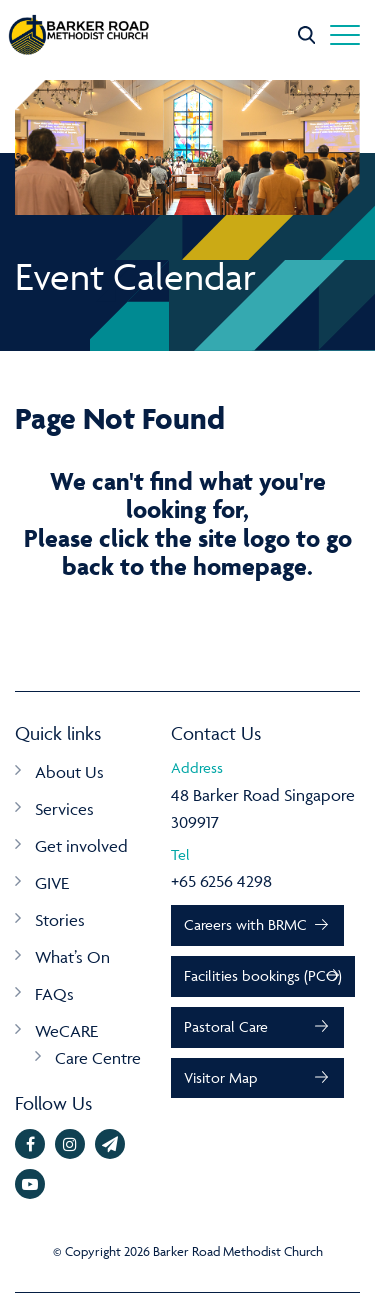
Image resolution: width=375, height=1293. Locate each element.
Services (64, 809)
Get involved (81, 846)
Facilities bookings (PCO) (263, 975)
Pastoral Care (226, 1026)
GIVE (52, 883)
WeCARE (66, 1031)
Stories (60, 920)
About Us (69, 772)
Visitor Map (220, 1077)
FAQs (54, 994)
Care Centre (98, 1058)
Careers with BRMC (245, 924)
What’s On (72, 957)
